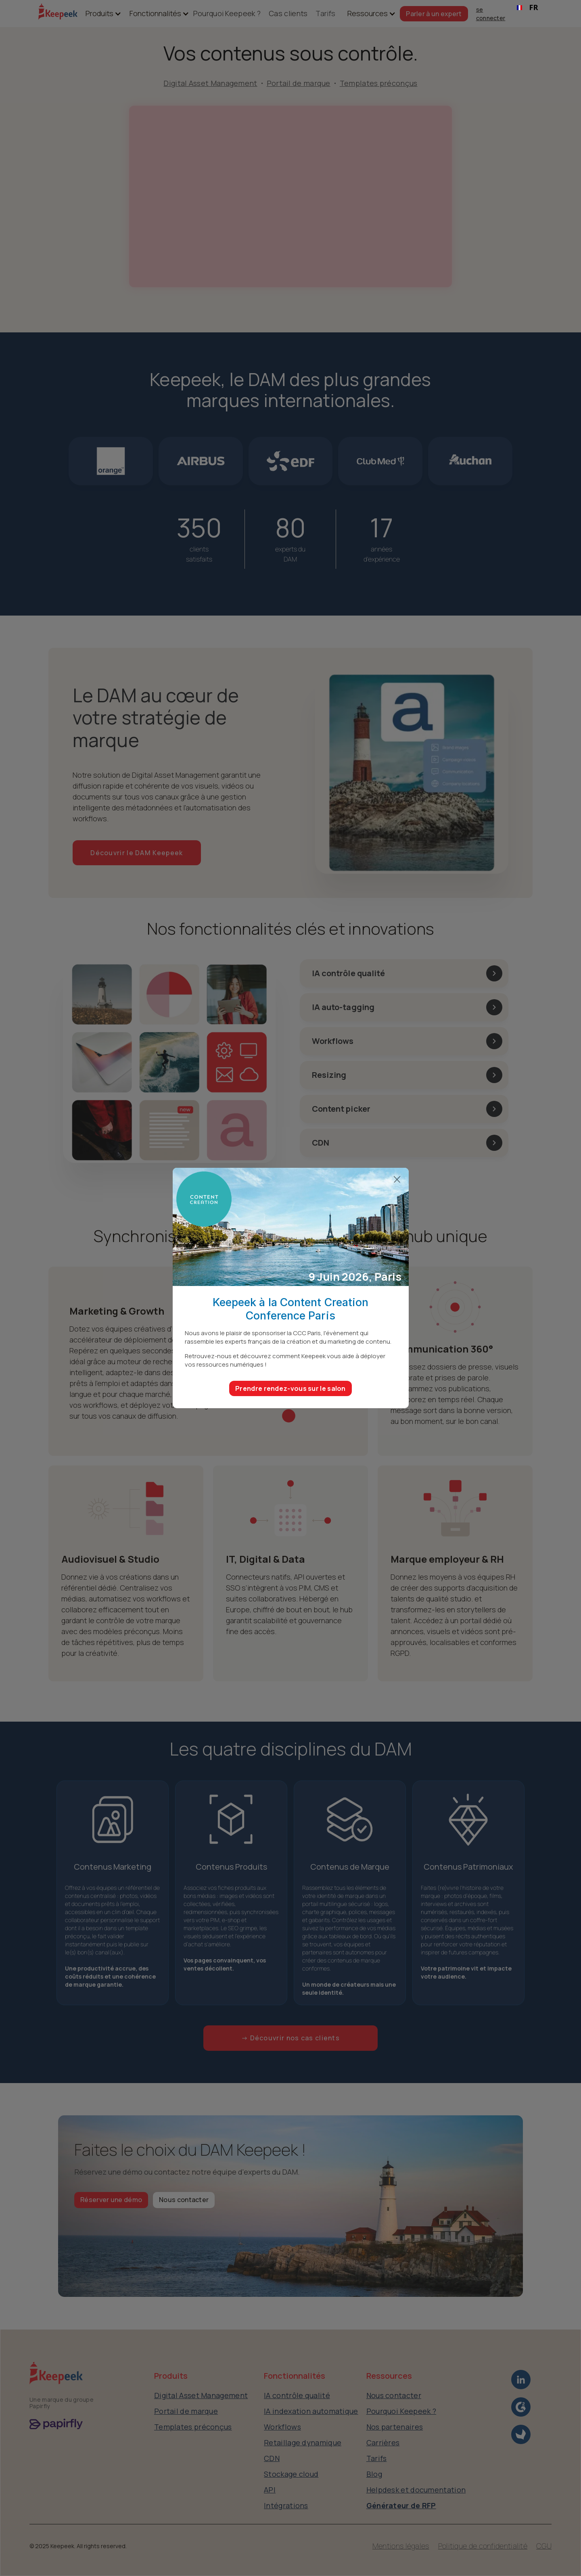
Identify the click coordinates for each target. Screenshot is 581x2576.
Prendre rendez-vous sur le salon (290, 1388)
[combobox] (527, 8)
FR (527, 7)
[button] (99, 13)
